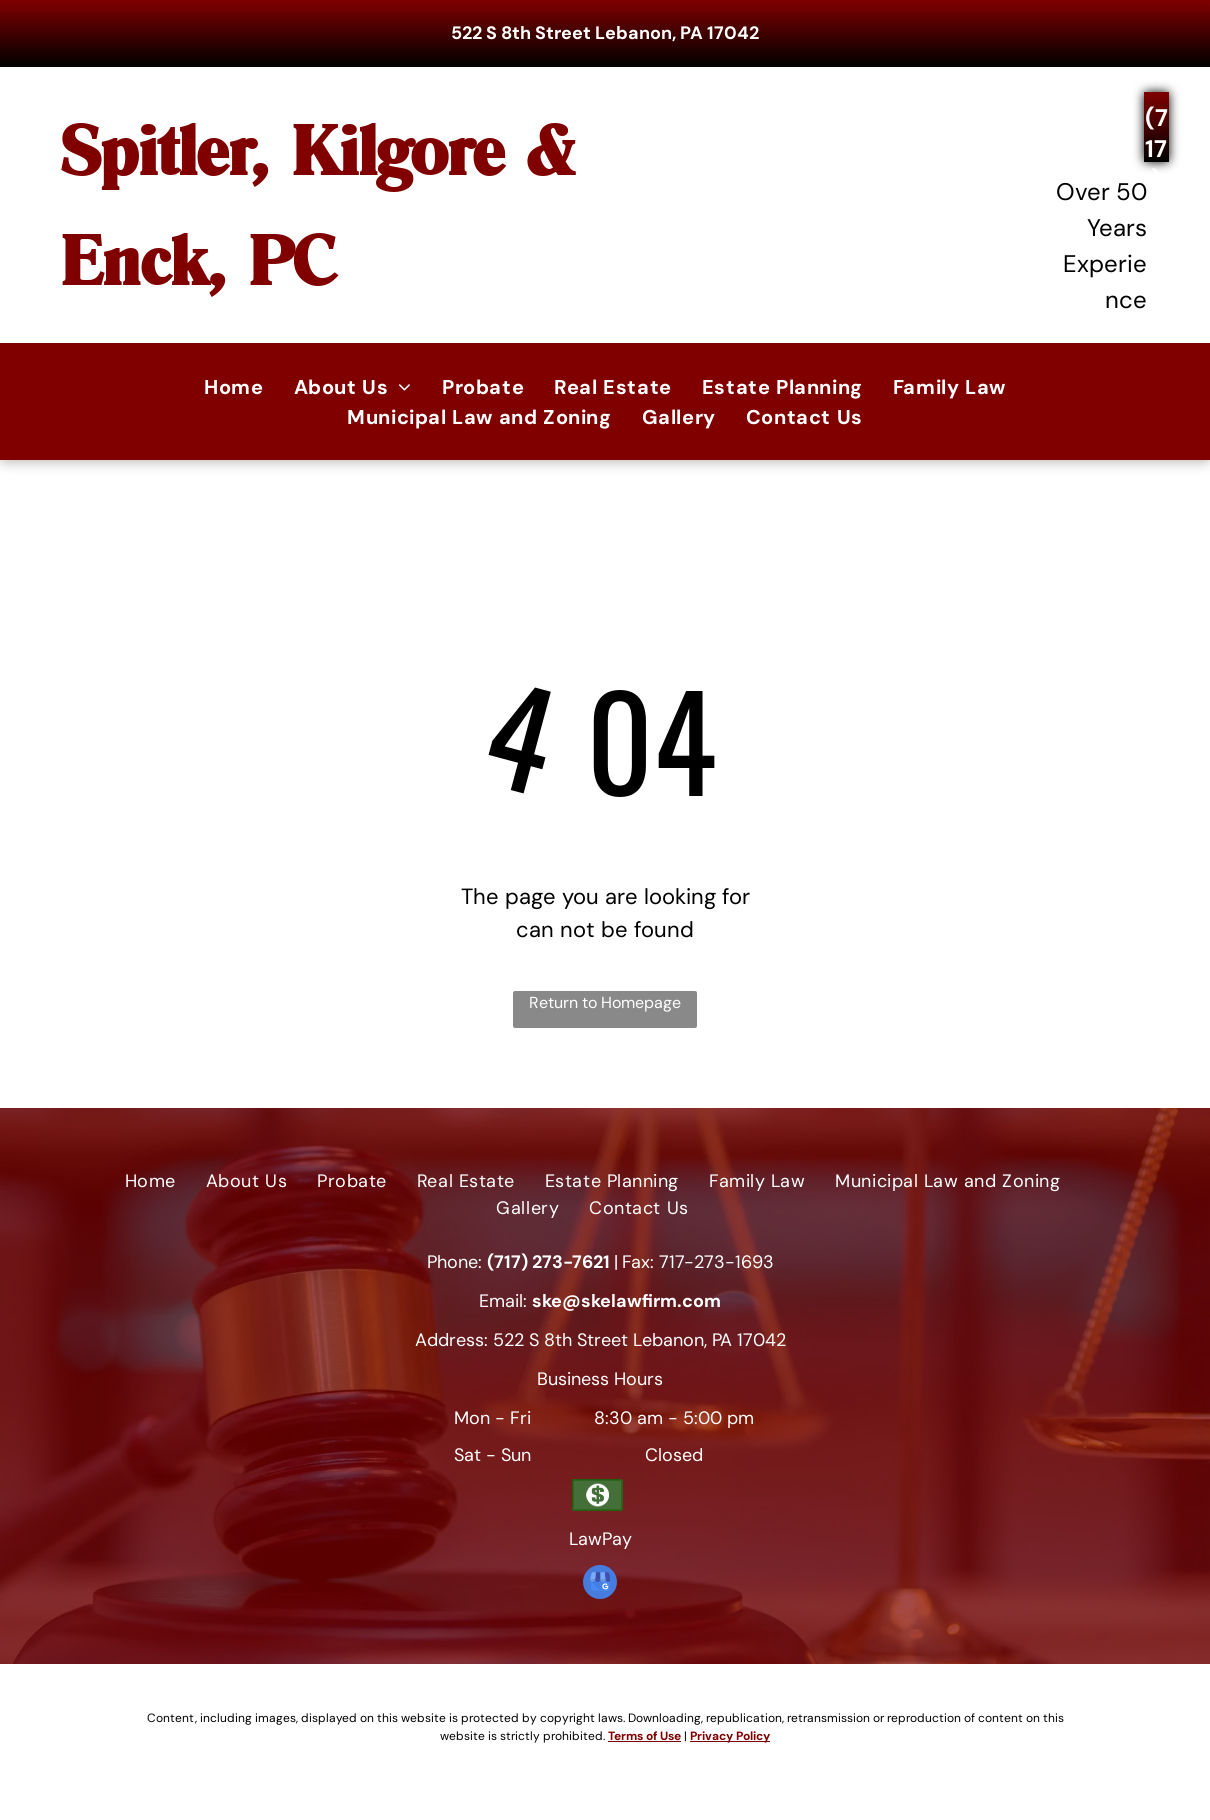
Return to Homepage (605, 1002)
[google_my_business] (600, 1584)
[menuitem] (233, 387)
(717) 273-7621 (548, 1262)
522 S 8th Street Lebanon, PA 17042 (605, 33)
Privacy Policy (730, 1736)
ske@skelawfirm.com (626, 1301)
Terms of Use (644, 1736)
